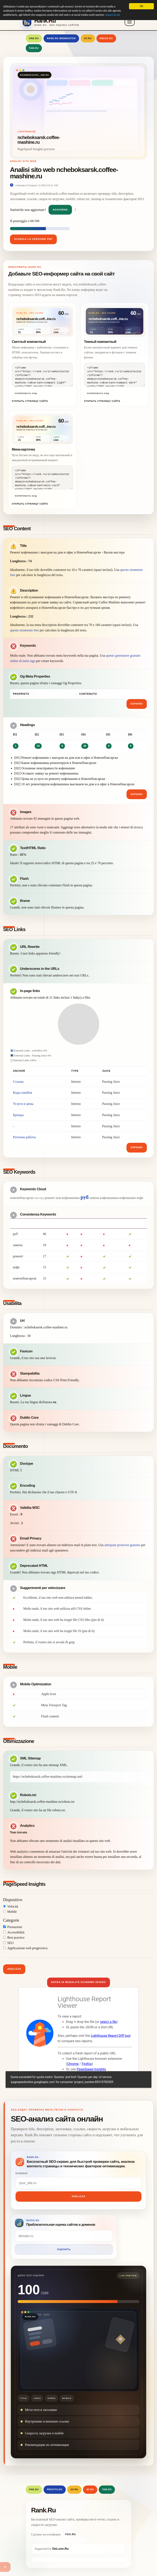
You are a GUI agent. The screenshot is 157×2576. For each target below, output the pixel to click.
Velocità (12, 1906)
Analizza (14, 1968)
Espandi (137, 703)
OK (141, 6)
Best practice (15, 1937)
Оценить (64, 2249)
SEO (10, 1943)
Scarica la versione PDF (33, 239)
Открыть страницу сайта (30, 401)
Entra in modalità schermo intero (78, 1982)
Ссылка (18, 1081)
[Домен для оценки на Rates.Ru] (64, 2236)
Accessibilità (15, 1932)
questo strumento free (24, 630)
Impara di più (114, 15)
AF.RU (90, 2489)
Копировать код (26, 393)
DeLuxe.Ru (60, 2548)
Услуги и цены (23, 1104)
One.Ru (34, 38)
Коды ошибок (22, 1092)
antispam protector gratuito (122, 1545)
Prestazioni (14, 1927)
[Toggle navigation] (130, 22)
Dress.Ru (106, 38)
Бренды (18, 1115)
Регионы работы (24, 1137)
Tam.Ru (34, 48)
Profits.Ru (54, 2489)
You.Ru (70, 2534)
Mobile (12, 1911)
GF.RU (88, 38)
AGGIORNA (60, 209)
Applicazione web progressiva (27, 1948)
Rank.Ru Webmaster (61, 38)
